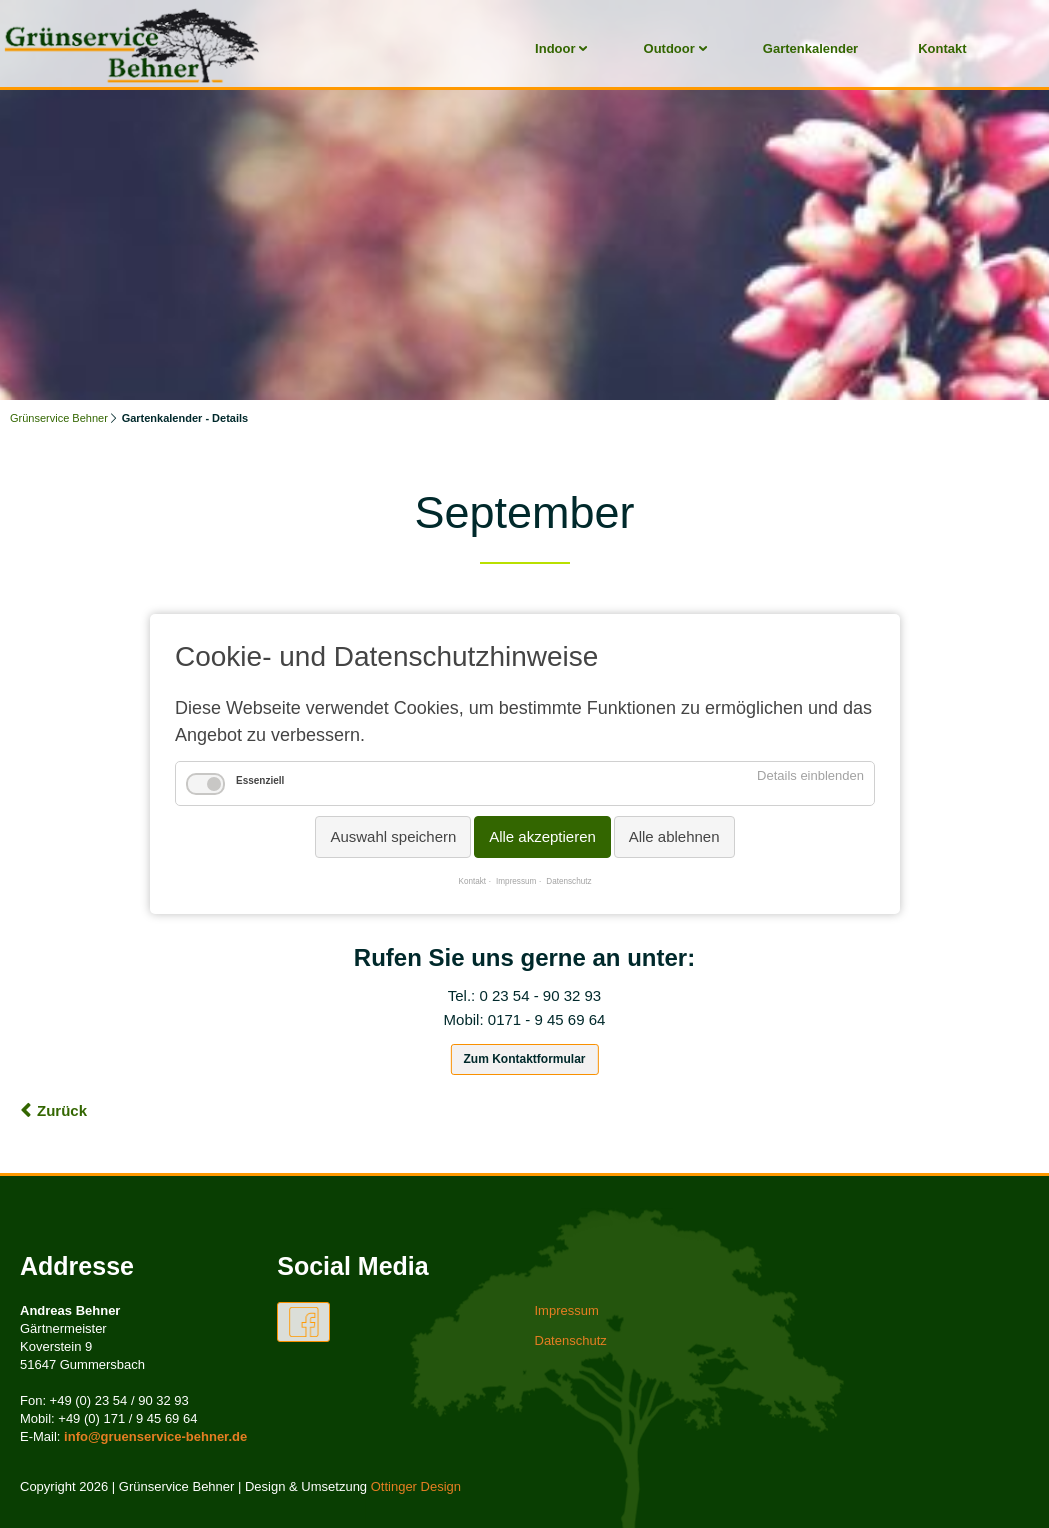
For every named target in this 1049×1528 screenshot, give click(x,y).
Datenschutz (568, 881)
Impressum (516, 881)
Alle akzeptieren (542, 836)
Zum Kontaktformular (524, 1059)
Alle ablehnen (673, 836)
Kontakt (942, 48)
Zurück (62, 1110)
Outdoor (669, 48)
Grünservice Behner (59, 418)
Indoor (555, 48)
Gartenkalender (810, 48)
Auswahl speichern (393, 836)
